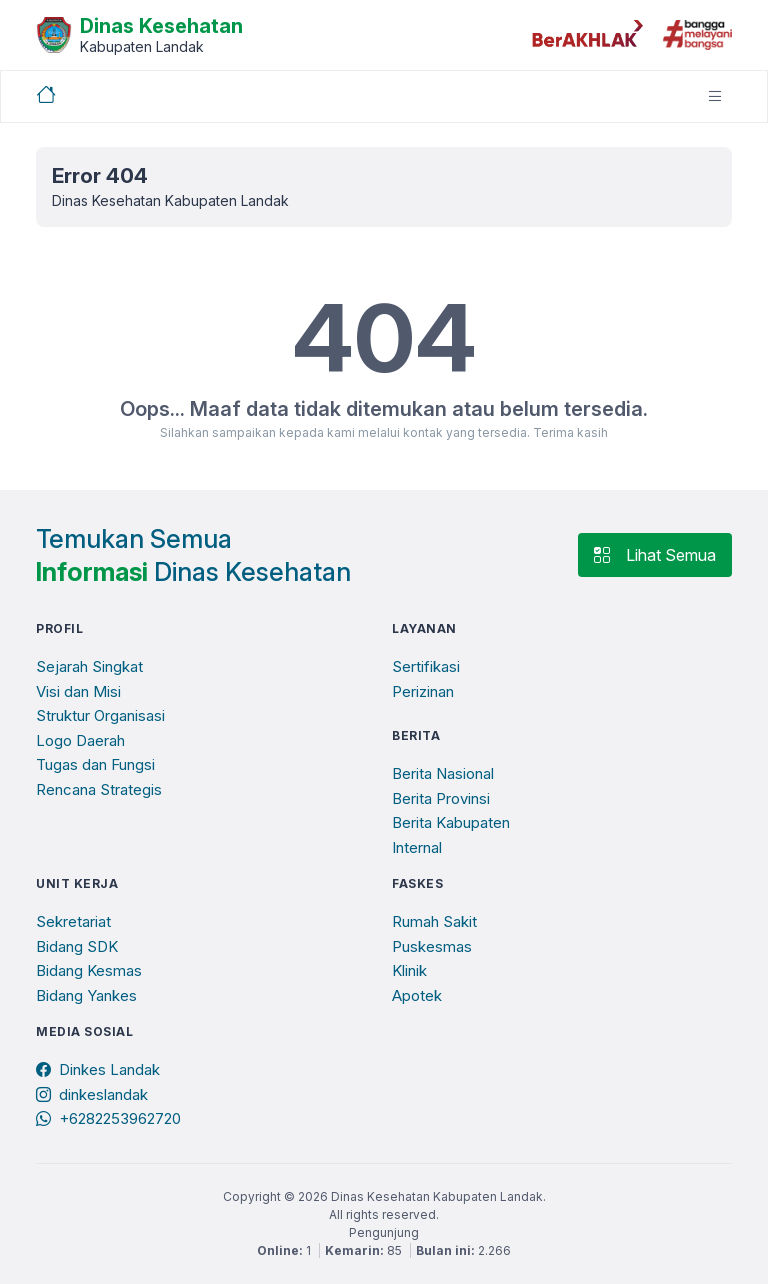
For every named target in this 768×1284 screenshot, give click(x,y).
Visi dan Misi (78, 691)
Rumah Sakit (434, 921)
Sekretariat (73, 921)
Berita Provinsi (441, 798)
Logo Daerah (80, 740)
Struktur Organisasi (100, 715)
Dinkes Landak (98, 1069)
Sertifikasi (426, 666)
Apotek (417, 995)
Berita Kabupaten (451, 822)
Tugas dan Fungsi (95, 764)
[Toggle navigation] (715, 96)
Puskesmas (432, 946)
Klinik (409, 970)
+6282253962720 (108, 1118)
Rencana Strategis (99, 789)
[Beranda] (139, 33)
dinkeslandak (92, 1094)
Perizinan (423, 691)
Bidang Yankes (86, 995)
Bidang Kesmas (89, 970)
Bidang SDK (77, 946)
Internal (417, 847)
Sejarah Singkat (89, 666)
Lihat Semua (655, 555)
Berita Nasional (443, 773)
